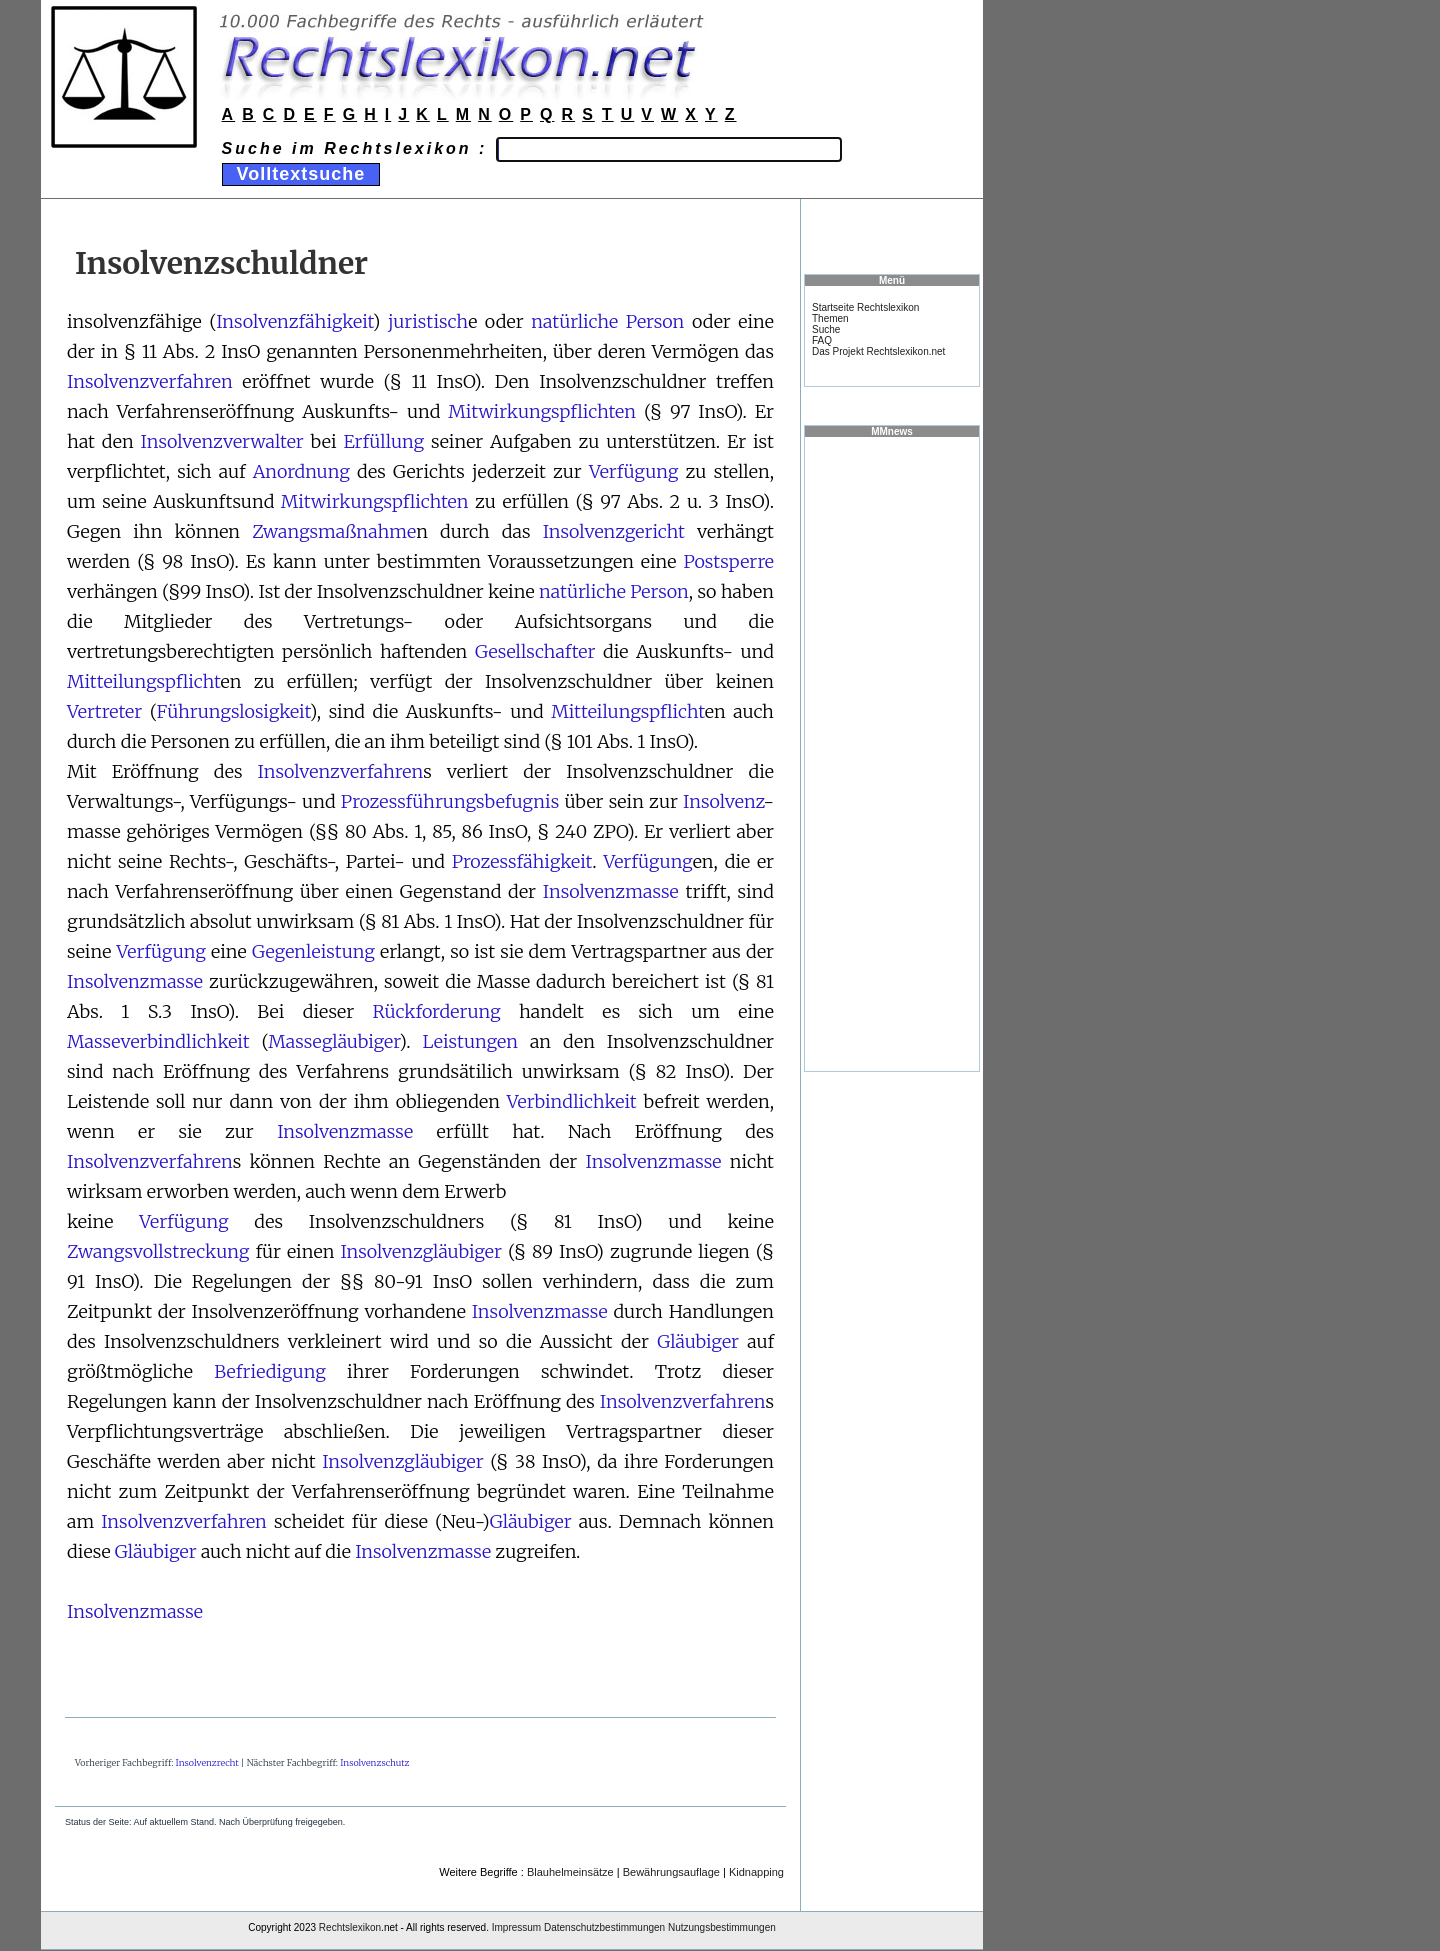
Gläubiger (698, 1341)
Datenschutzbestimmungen (604, 1927)
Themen (830, 318)
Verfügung (633, 471)
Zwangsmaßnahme (334, 531)
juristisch (428, 321)
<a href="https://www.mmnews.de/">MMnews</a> (892, 753)
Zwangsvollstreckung (158, 1251)
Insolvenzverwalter (222, 441)
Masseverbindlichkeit (158, 1041)
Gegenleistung (313, 951)
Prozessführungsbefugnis (450, 801)
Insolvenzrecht (207, 1762)
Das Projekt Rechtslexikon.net (878, 351)
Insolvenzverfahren (150, 381)
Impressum (516, 1927)
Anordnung (301, 471)
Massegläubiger (333, 1041)
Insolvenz (723, 801)
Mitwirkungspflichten (542, 411)
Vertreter (104, 711)
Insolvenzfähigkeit (294, 321)
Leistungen (470, 1041)
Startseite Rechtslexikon (865, 307)
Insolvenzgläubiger (421, 1251)
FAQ (822, 340)
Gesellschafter (535, 651)
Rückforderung (437, 1011)
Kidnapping (756, 1872)
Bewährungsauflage (671, 1872)
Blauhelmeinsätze (570, 1872)
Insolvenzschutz (374, 1762)
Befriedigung (270, 1371)
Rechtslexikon (350, 1927)
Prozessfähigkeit (522, 861)
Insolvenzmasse (611, 891)
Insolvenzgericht (614, 531)
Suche (826, 329)
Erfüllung (383, 441)
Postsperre (728, 561)
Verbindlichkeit (572, 1101)
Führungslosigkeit (233, 711)
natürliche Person (607, 321)
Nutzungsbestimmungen (722, 1927)
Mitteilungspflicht (144, 681)
